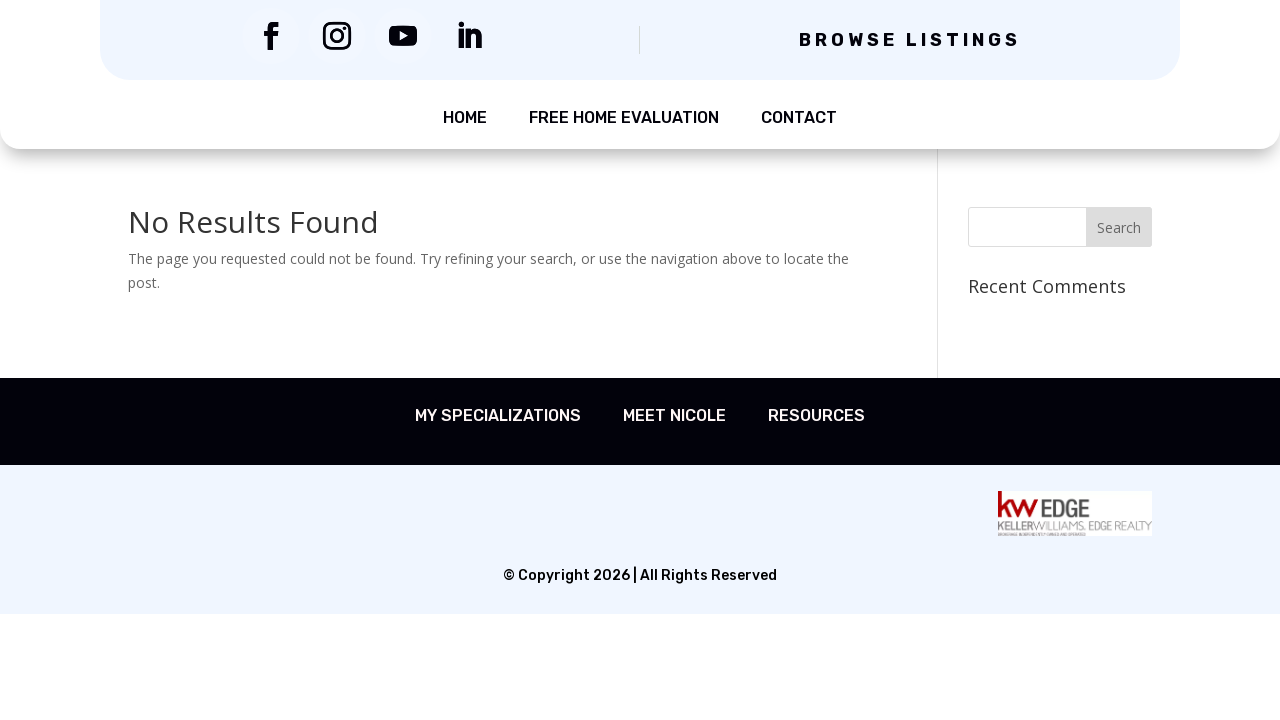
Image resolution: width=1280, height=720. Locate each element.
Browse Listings (910, 40)
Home (465, 117)
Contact (799, 117)
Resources (816, 415)
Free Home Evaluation (624, 117)
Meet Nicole (674, 415)
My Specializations (498, 415)
